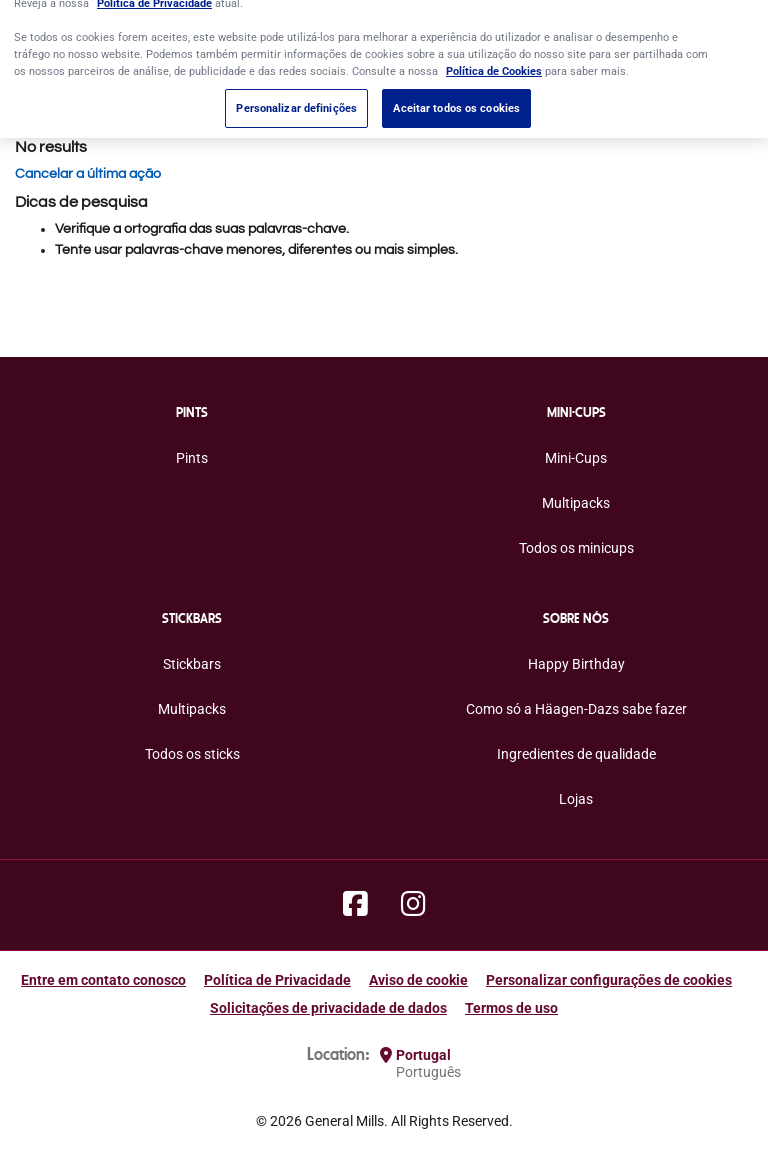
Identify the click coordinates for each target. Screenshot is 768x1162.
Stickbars (192, 664)
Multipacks (576, 503)
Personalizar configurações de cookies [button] (609, 980)
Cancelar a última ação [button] (88, 174)
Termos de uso (511, 1008)
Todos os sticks (192, 754)
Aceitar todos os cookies (456, 96)
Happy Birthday (576, 664)
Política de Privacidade (277, 980)
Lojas (576, 799)
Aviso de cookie (418, 980)
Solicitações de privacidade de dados (328, 1008)
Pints (192, 458)
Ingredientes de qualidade (576, 754)
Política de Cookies (494, 59)
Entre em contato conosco (103, 980)
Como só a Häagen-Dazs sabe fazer (576, 709)
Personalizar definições (296, 96)
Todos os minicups (576, 548)
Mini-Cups (576, 458)
